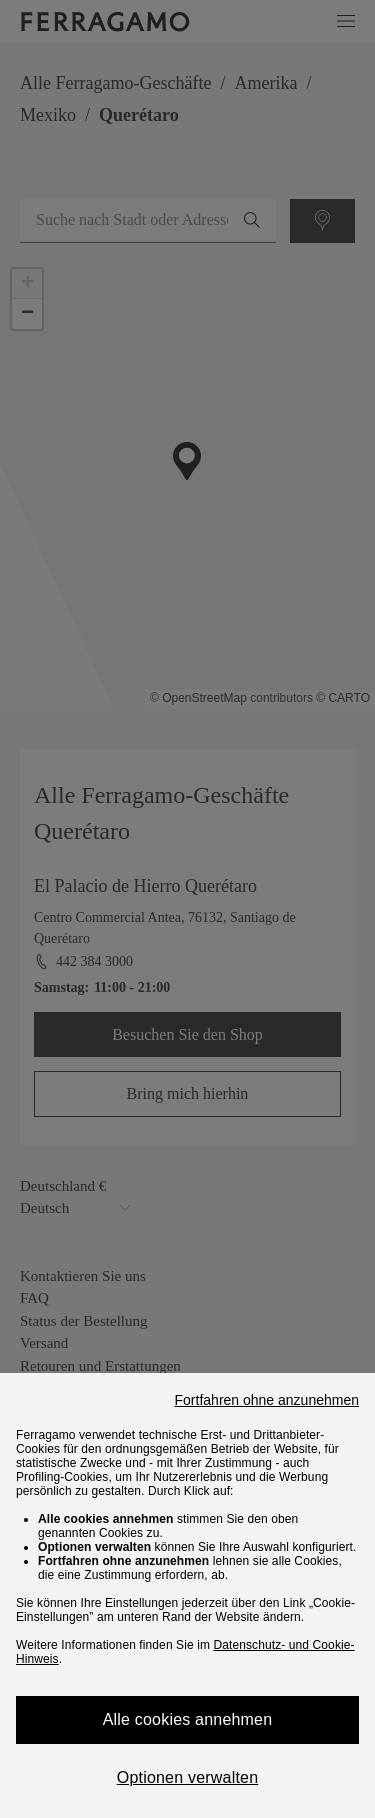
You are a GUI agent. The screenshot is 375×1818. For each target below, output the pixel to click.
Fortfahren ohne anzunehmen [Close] (267, 1400)
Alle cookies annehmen (188, 1719)
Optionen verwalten (187, 1777)
